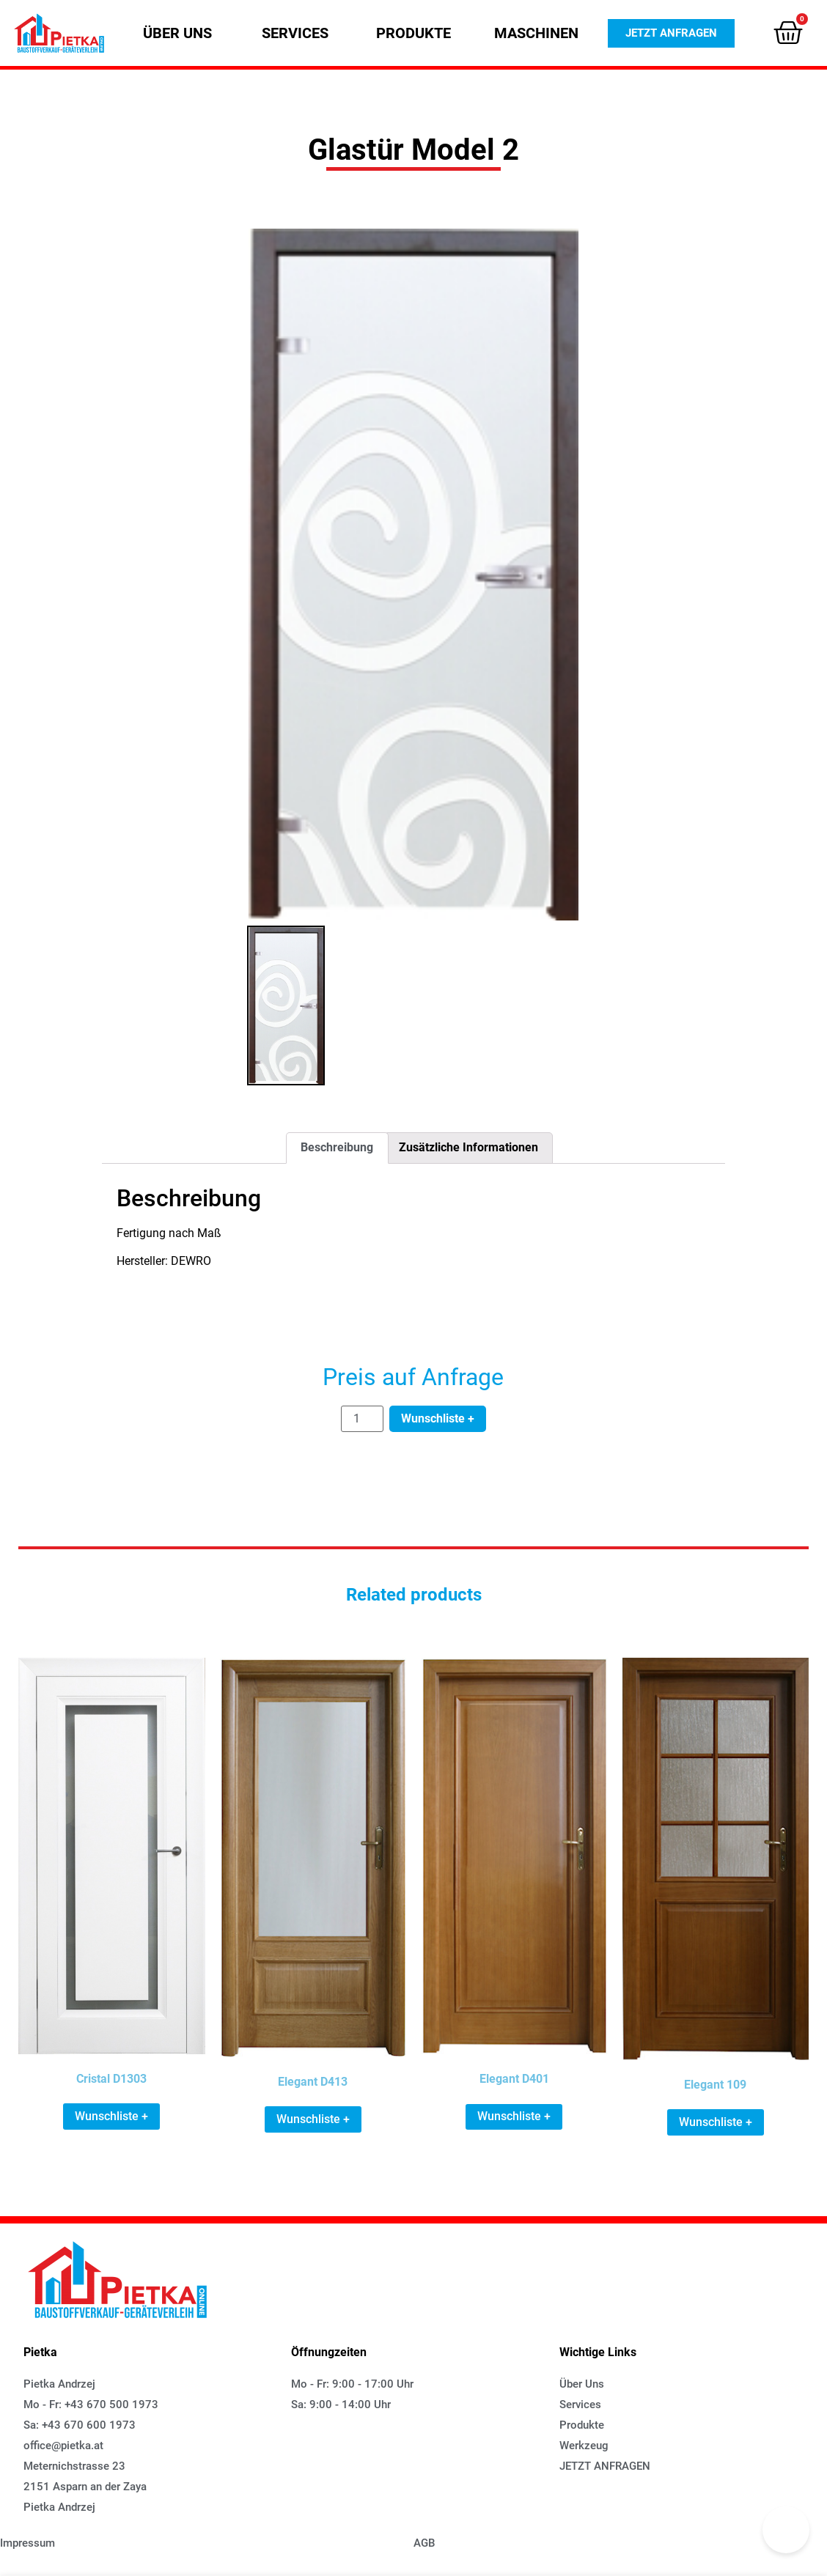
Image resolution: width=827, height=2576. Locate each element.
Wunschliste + (437, 1418)
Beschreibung (337, 1147)
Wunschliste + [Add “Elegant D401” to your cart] (514, 2116)
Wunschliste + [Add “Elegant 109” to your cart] (715, 2122)
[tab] (337, 1148)
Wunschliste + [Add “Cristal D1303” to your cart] (111, 2116)
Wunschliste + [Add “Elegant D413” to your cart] (313, 2119)
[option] (413, 574)
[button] (177, 33)
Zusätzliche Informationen (468, 1147)
